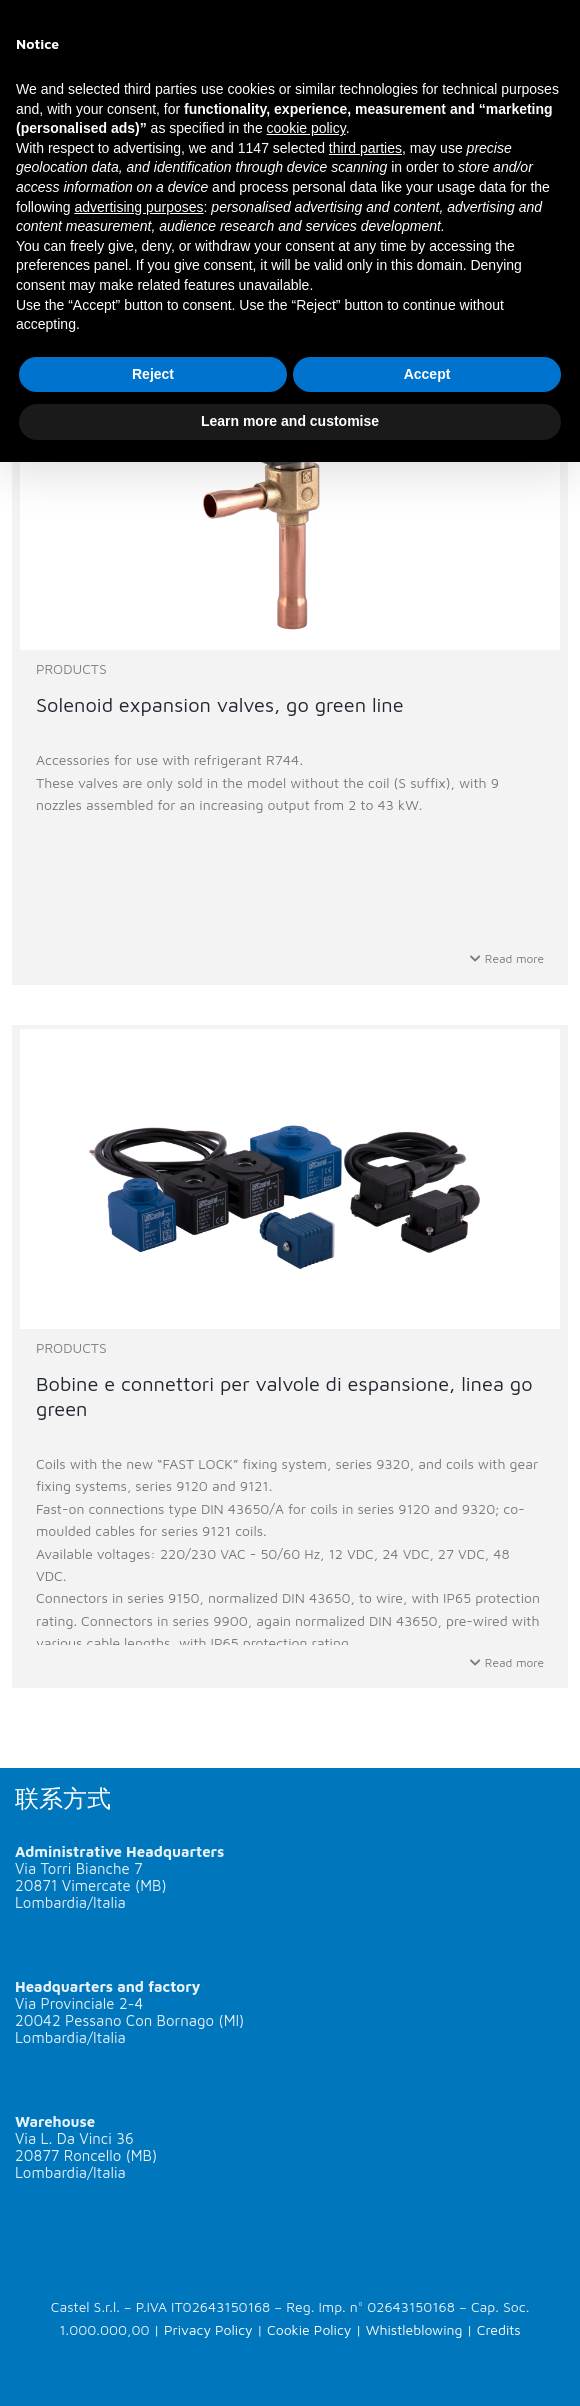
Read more (507, 958)
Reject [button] (153, 374)
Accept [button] (427, 374)
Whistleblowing (414, 2329)
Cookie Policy (309, 2329)
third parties (365, 148)
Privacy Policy (208, 2329)
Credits (499, 2329)
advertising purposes (138, 207)
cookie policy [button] (306, 128)
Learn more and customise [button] (290, 421)
